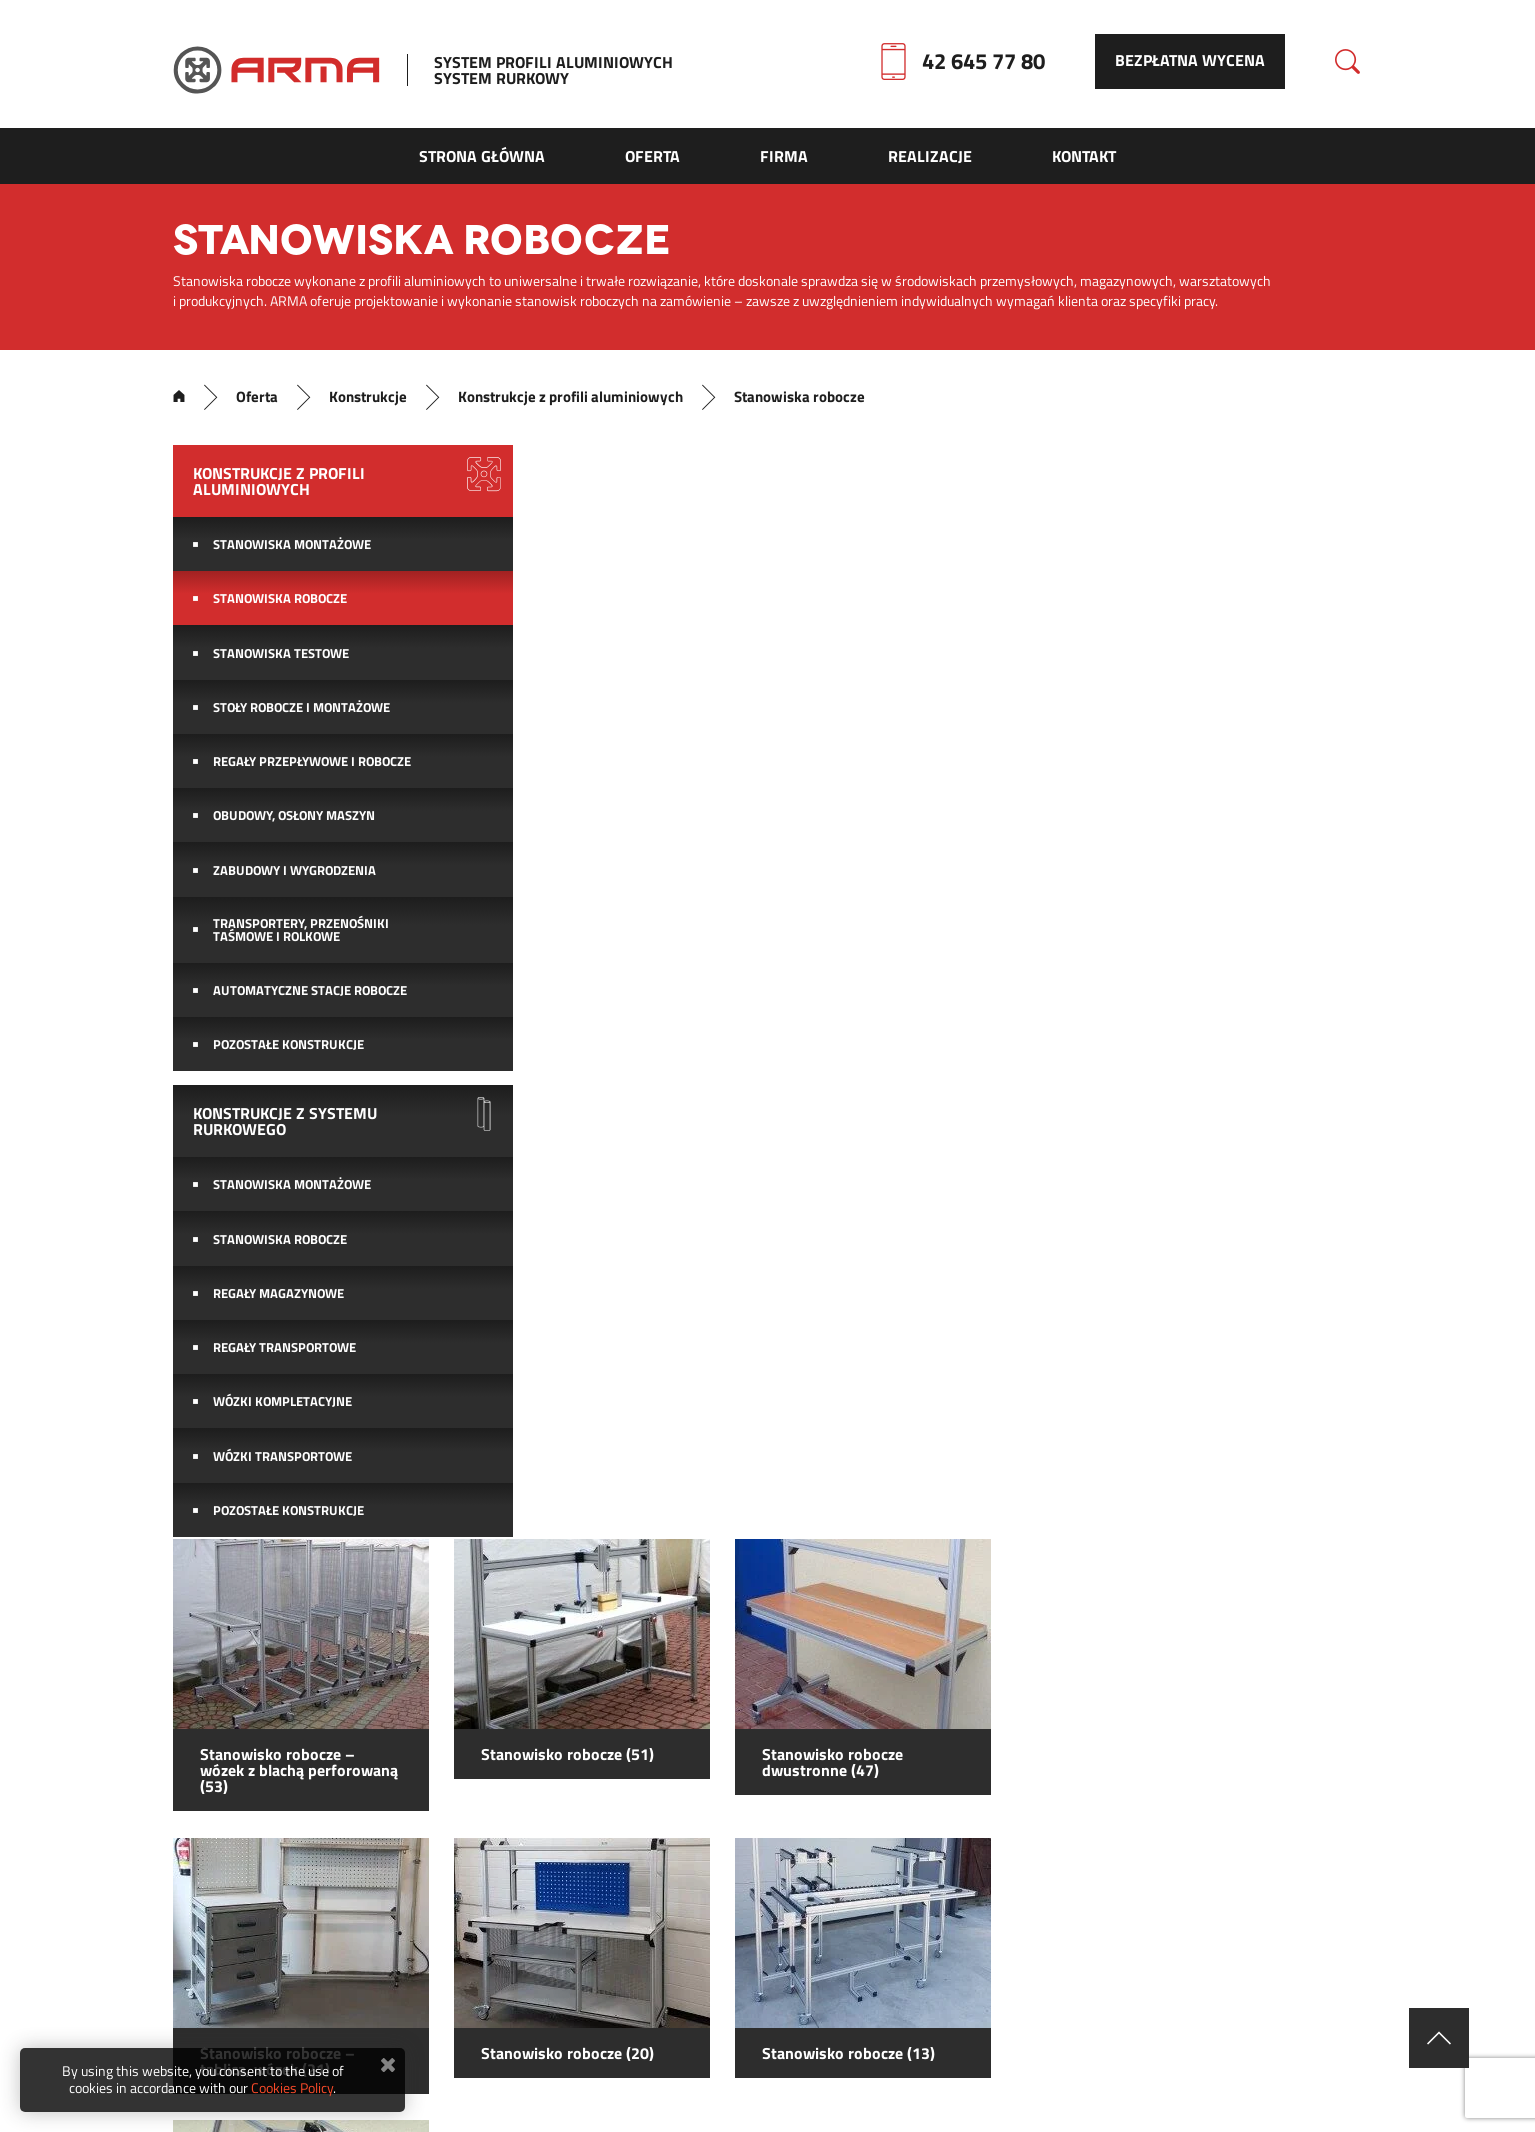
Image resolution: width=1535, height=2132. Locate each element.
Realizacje (846, 2019)
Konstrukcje (365, 405)
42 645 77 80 (985, 63)
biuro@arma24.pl (735, 1905)
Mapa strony (608, 2019)
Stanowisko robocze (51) (943, 668)
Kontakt (732, 2019)
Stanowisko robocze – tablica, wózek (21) (652, 974)
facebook (1020, 1903)
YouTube (1204, 1903)
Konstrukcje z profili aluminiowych (568, 405)
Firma (953, 2019)
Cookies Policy (292, 2087)
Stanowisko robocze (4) (657, 1248)
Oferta (253, 405)
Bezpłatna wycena (1195, 63)
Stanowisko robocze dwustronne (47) (1209, 676)
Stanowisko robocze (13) (1225, 966)
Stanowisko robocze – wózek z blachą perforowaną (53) (674, 684)
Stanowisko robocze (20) (943, 966)
